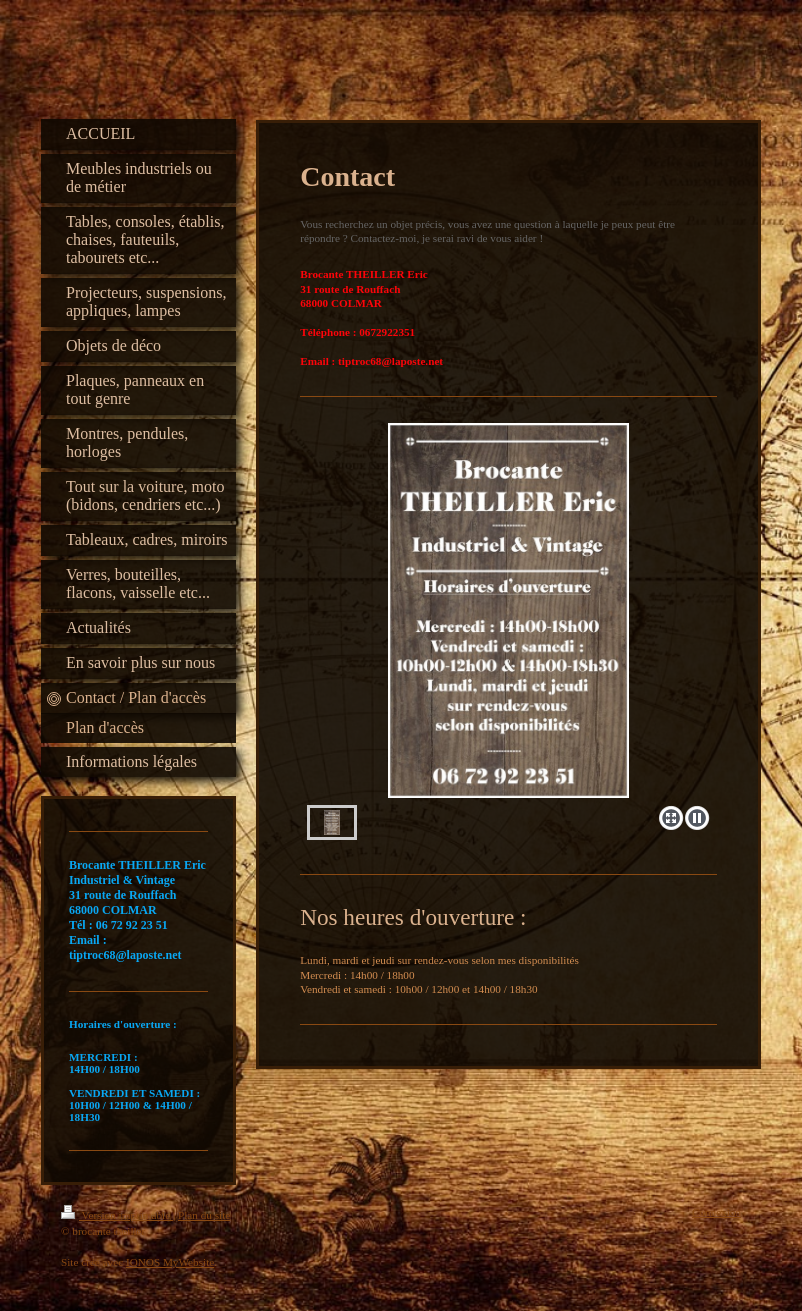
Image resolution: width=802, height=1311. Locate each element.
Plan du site (204, 1215)
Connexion (716, 1212)
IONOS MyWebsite (170, 1262)
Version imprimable (117, 1215)
